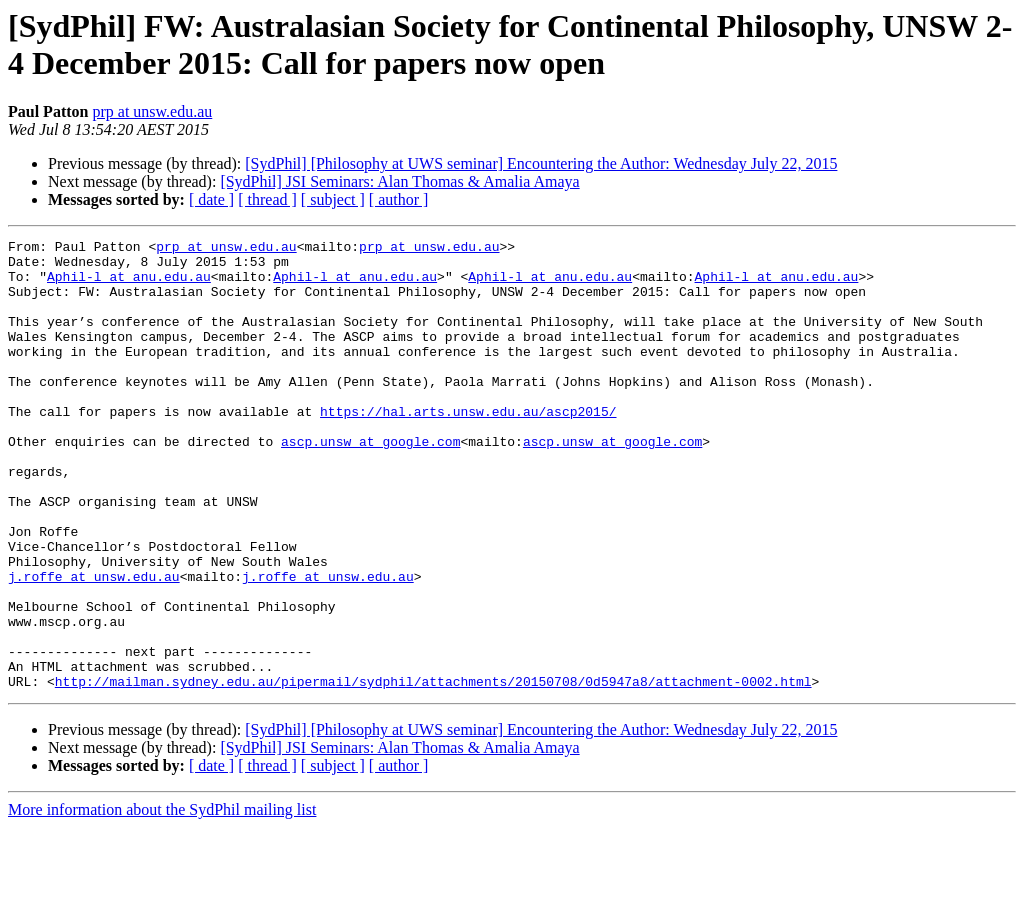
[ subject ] (333, 199)
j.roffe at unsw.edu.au (94, 645)
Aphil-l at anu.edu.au (129, 285)
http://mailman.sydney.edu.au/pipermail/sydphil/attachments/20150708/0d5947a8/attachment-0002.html (433, 771)
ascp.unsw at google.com (370, 483)
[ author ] (399, 199)
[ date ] (211, 199)
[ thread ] (267, 199)
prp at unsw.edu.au (152, 111)
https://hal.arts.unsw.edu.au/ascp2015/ (468, 447)
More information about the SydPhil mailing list (162, 899)
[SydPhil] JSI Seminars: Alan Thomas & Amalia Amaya (399, 181)
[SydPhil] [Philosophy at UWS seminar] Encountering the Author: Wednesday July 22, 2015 (541, 163)
